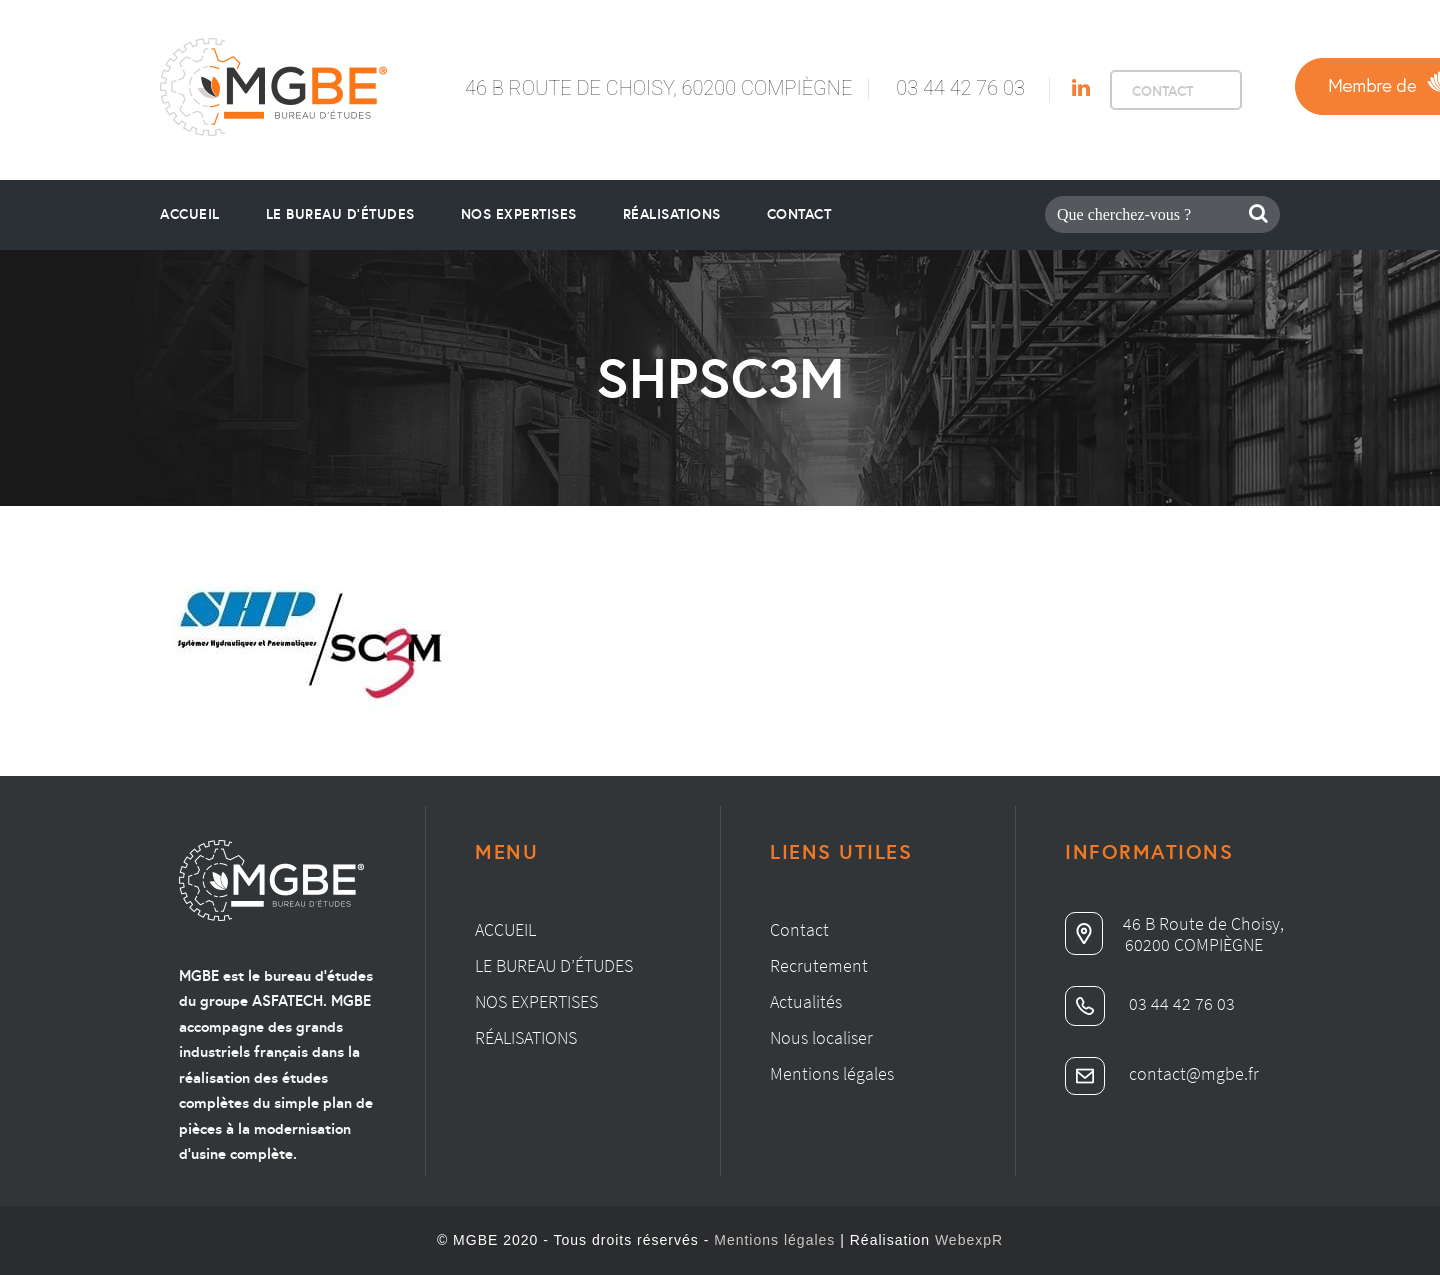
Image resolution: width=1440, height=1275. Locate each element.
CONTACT (1162, 91)
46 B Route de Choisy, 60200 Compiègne (658, 88)
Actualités (806, 1001)
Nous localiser (821, 1037)
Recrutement (819, 965)
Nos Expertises (519, 214)
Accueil (190, 214)
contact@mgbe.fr (1162, 1073)
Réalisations (672, 214)
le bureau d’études (340, 214)
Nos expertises (536, 1001)
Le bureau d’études (554, 965)
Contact (799, 214)
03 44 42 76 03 (960, 88)
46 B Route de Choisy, (1174, 923)
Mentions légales (832, 1073)
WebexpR (969, 1240)
